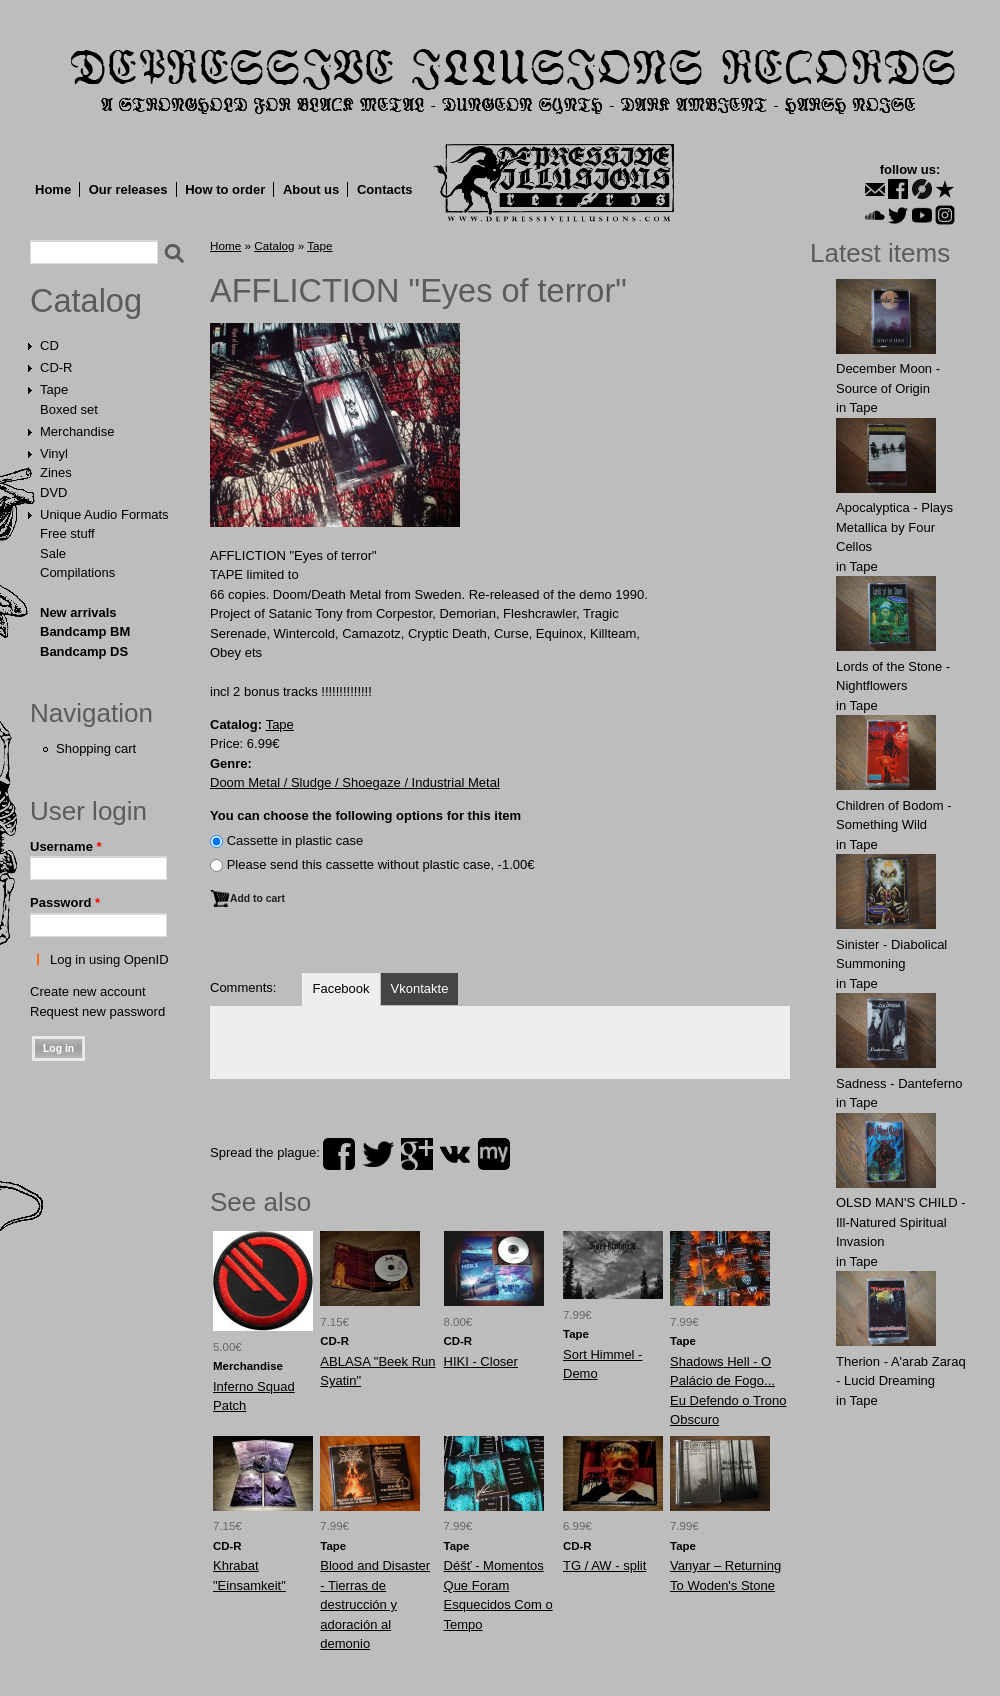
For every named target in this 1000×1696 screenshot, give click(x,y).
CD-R (56, 367)
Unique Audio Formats (104, 514)
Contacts (385, 189)
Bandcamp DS (84, 651)
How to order (225, 189)
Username (66, 846)
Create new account (88, 991)
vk (455, 1154)
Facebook (340, 988)
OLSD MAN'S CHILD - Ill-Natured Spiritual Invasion (901, 1222)
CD (49, 345)
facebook (339, 1154)
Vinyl (54, 453)
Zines (56, 472)
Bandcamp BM (85, 631)
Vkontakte (420, 988)
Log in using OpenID (109, 959)
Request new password (97, 1011)
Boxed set (69, 409)
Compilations (77, 572)
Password (65, 902)
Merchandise (77, 431)
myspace (494, 1154)
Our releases (128, 189)
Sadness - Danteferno (899, 1083)
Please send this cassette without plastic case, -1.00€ (381, 864)
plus (417, 1154)
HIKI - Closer (481, 1361)
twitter (378, 1154)
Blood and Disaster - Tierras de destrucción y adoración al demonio (375, 1604)
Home (53, 189)
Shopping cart (96, 748)
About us (311, 189)
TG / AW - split (604, 1565)
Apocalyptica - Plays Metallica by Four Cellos (894, 527)
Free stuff (67, 533)
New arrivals (78, 612)
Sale (53, 553)
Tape (54, 389)
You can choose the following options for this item (365, 815)
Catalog (86, 301)
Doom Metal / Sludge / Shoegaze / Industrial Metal (355, 782)
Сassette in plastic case (295, 840)
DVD (53, 492)
